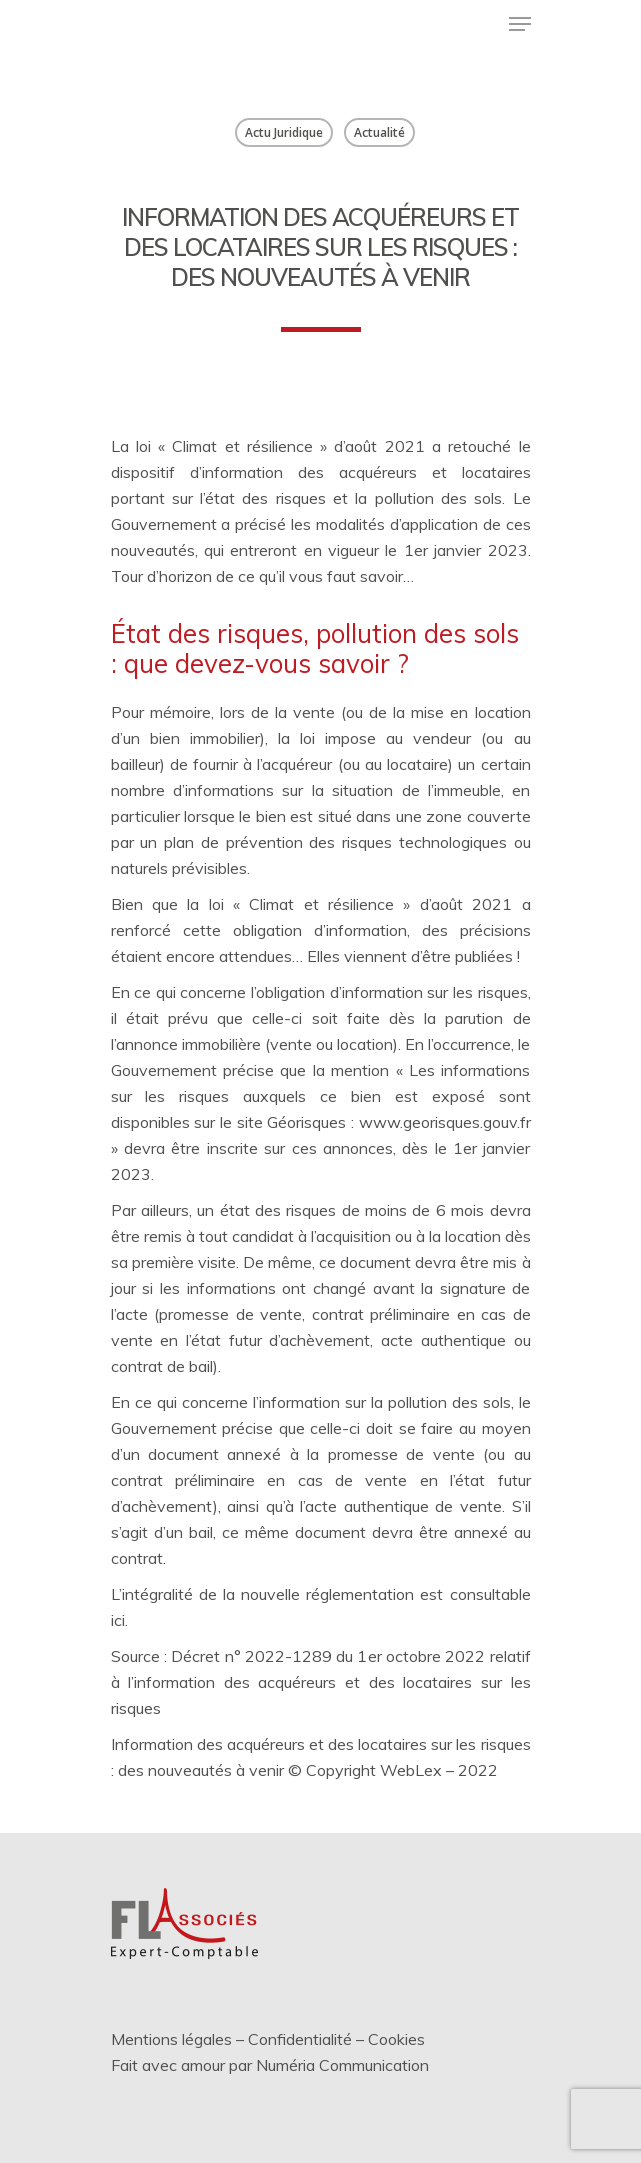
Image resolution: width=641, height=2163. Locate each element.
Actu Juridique (284, 132)
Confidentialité (300, 2039)
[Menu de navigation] (520, 24)
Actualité (379, 132)
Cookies (396, 2039)
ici (118, 1620)
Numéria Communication (342, 2065)
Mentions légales (171, 2039)
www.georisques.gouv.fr (445, 1122)
